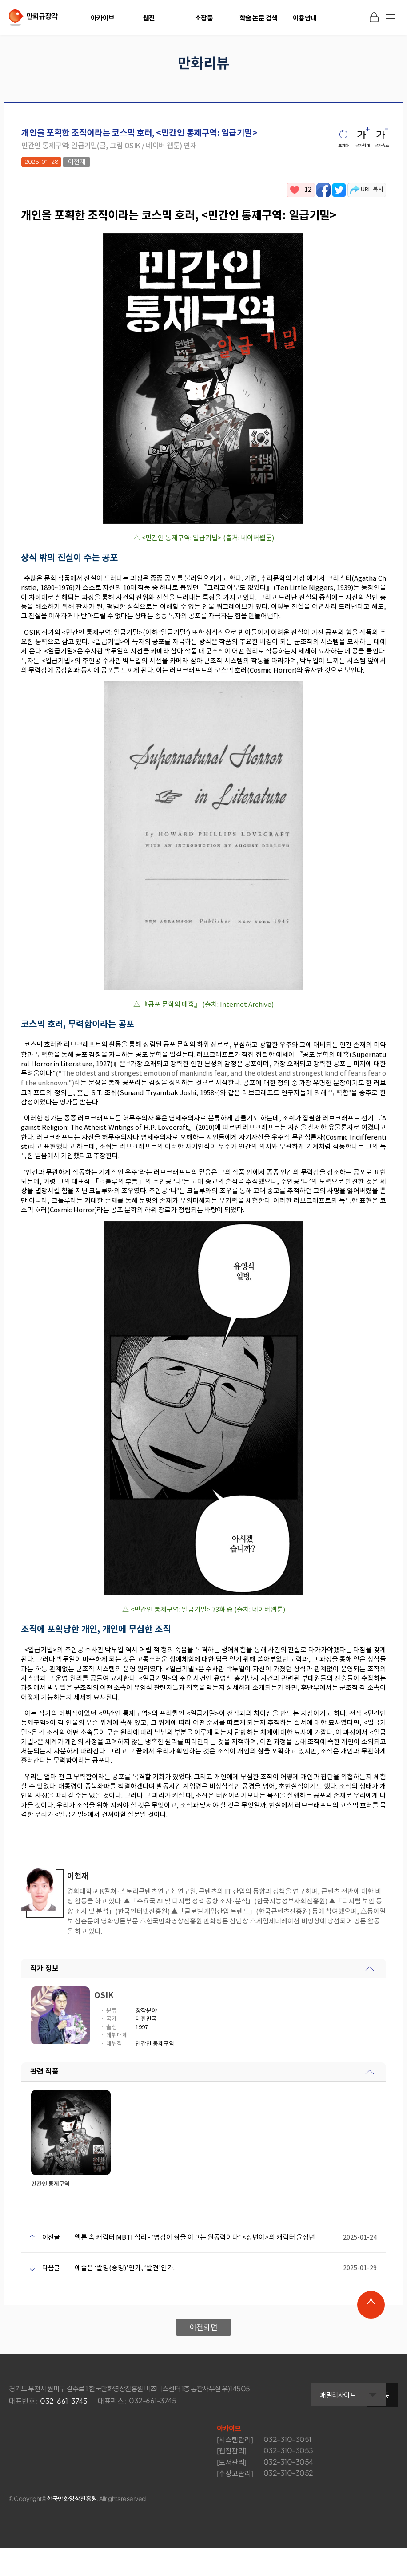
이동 (382, 2427)
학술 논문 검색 (258, 17)
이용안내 (305, 17)
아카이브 (103, 17)
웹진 (149, 17)
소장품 (204, 17)
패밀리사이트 (304, 2427)
